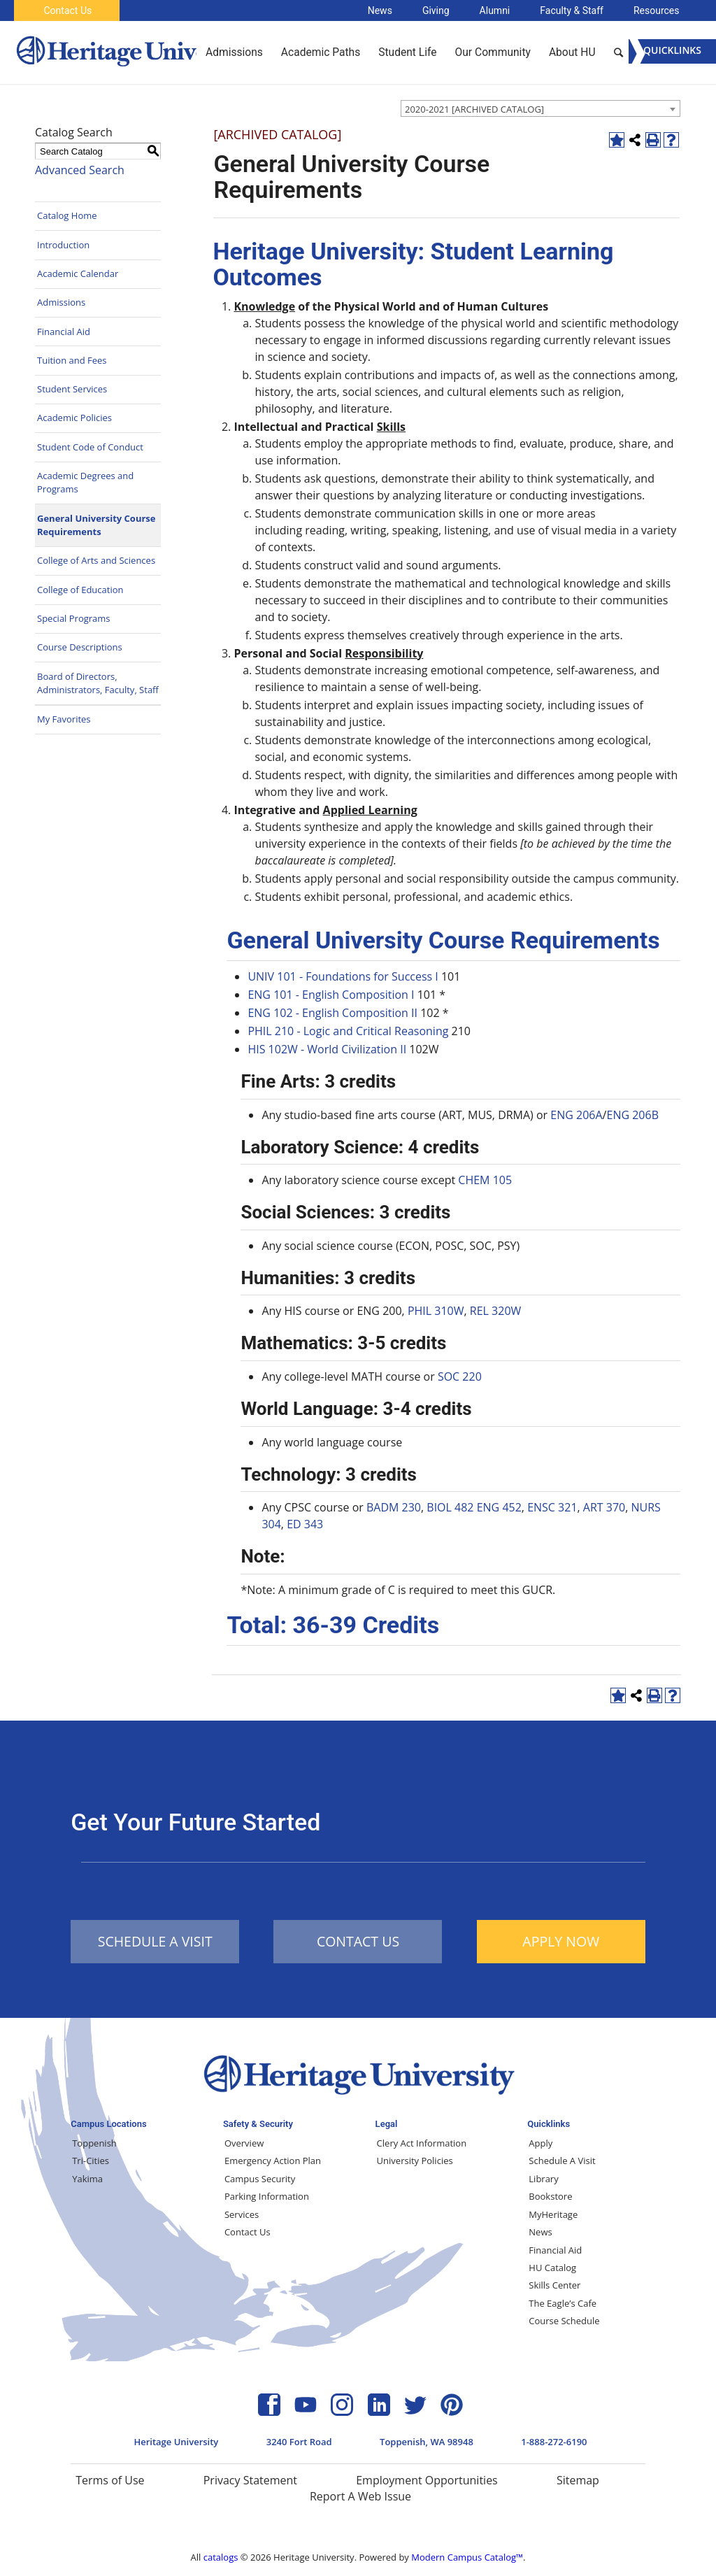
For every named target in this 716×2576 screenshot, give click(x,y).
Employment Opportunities (427, 2480)
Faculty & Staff (571, 10)
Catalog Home (67, 215)
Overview (244, 2143)
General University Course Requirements (96, 525)
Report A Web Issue (360, 2496)
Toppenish (94, 2143)
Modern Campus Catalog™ (467, 2557)
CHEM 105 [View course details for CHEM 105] (485, 1180)
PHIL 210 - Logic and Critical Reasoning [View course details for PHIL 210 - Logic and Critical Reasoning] (348, 1031)
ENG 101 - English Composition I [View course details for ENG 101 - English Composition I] (331, 994)
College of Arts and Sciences (96, 560)
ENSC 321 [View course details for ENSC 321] (552, 1507)
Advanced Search (79, 170)
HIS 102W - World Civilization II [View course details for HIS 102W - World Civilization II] (327, 1049)
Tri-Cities (90, 2160)
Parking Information (266, 2196)
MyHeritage (553, 2214)
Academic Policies (74, 417)
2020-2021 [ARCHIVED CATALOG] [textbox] (474, 109)
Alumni (495, 10)
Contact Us (67, 10)
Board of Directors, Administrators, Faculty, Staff (98, 683)
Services (241, 2214)
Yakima (87, 2178)
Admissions (61, 302)
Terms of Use (110, 2480)
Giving (436, 10)
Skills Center (554, 2285)
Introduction (63, 245)
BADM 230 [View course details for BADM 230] (393, 1507)
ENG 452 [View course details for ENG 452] (499, 1507)
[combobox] (540, 108)
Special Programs (73, 618)
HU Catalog (552, 2267)
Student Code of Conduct (90, 447)
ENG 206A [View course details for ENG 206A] (576, 1115)
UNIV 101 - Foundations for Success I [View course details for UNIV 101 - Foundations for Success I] (343, 976)
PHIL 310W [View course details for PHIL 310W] (436, 1310)
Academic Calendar (77, 273)
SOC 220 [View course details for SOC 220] (460, 1376)
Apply (540, 2143)
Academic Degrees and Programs (85, 482)
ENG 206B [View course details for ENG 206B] (632, 1115)
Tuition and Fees (72, 360)
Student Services (72, 389)
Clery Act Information (422, 2143)
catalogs (220, 2557)
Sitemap (578, 2480)
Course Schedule (564, 2320)
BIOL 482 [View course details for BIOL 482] (450, 1507)
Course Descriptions (79, 647)
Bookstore (550, 2196)
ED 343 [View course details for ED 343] (305, 1524)
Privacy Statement (250, 2480)
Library (543, 2178)
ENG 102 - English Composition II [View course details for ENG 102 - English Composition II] (332, 1012)
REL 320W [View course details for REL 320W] (496, 1310)
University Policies (415, 2160)
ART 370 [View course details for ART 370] (604, 1507)
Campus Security (259, 2178)
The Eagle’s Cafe (562, 2303)
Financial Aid (63, 331)
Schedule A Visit (562, 2160)
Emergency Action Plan (272, 2160)
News (380, 10)
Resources (656, 10)
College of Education (80, 589)
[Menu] (672, 51)
